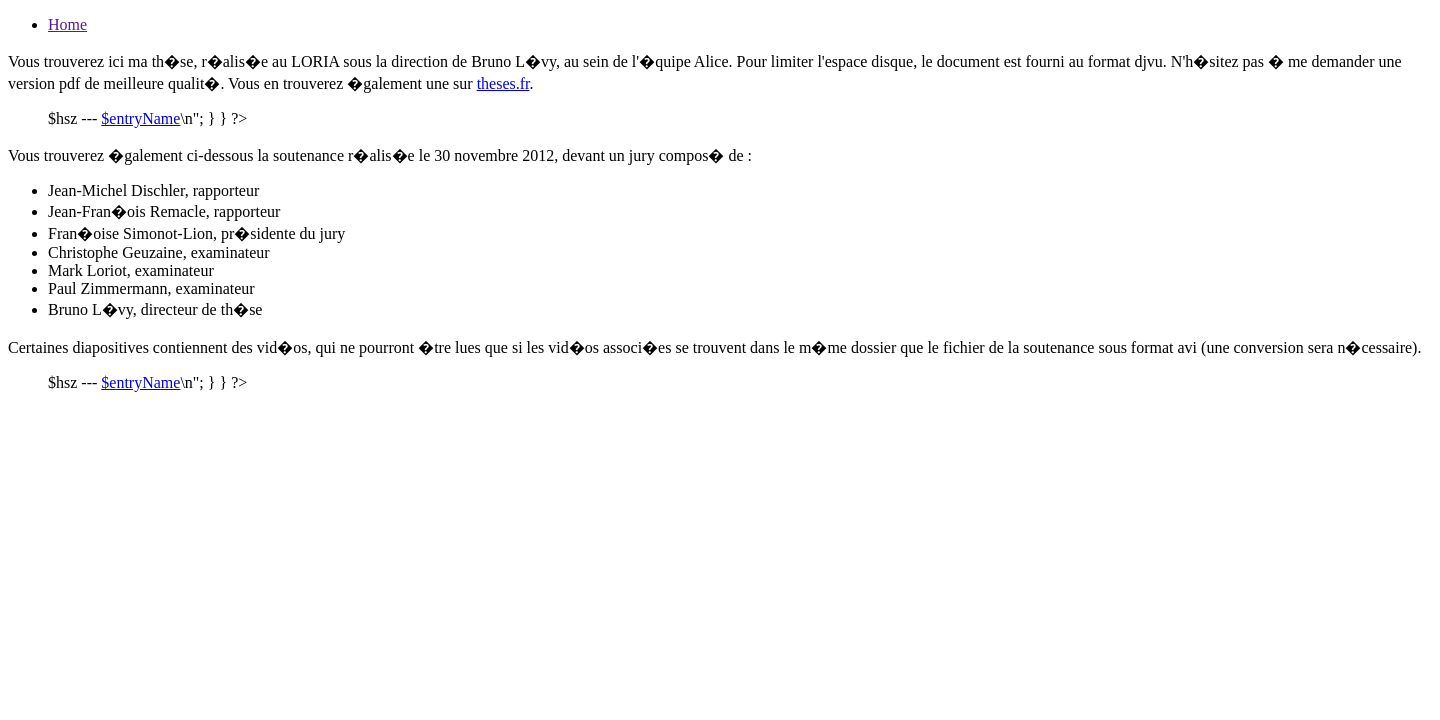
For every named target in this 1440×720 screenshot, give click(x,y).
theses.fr (503, 83)
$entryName (140, 118)
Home (67, 24)
